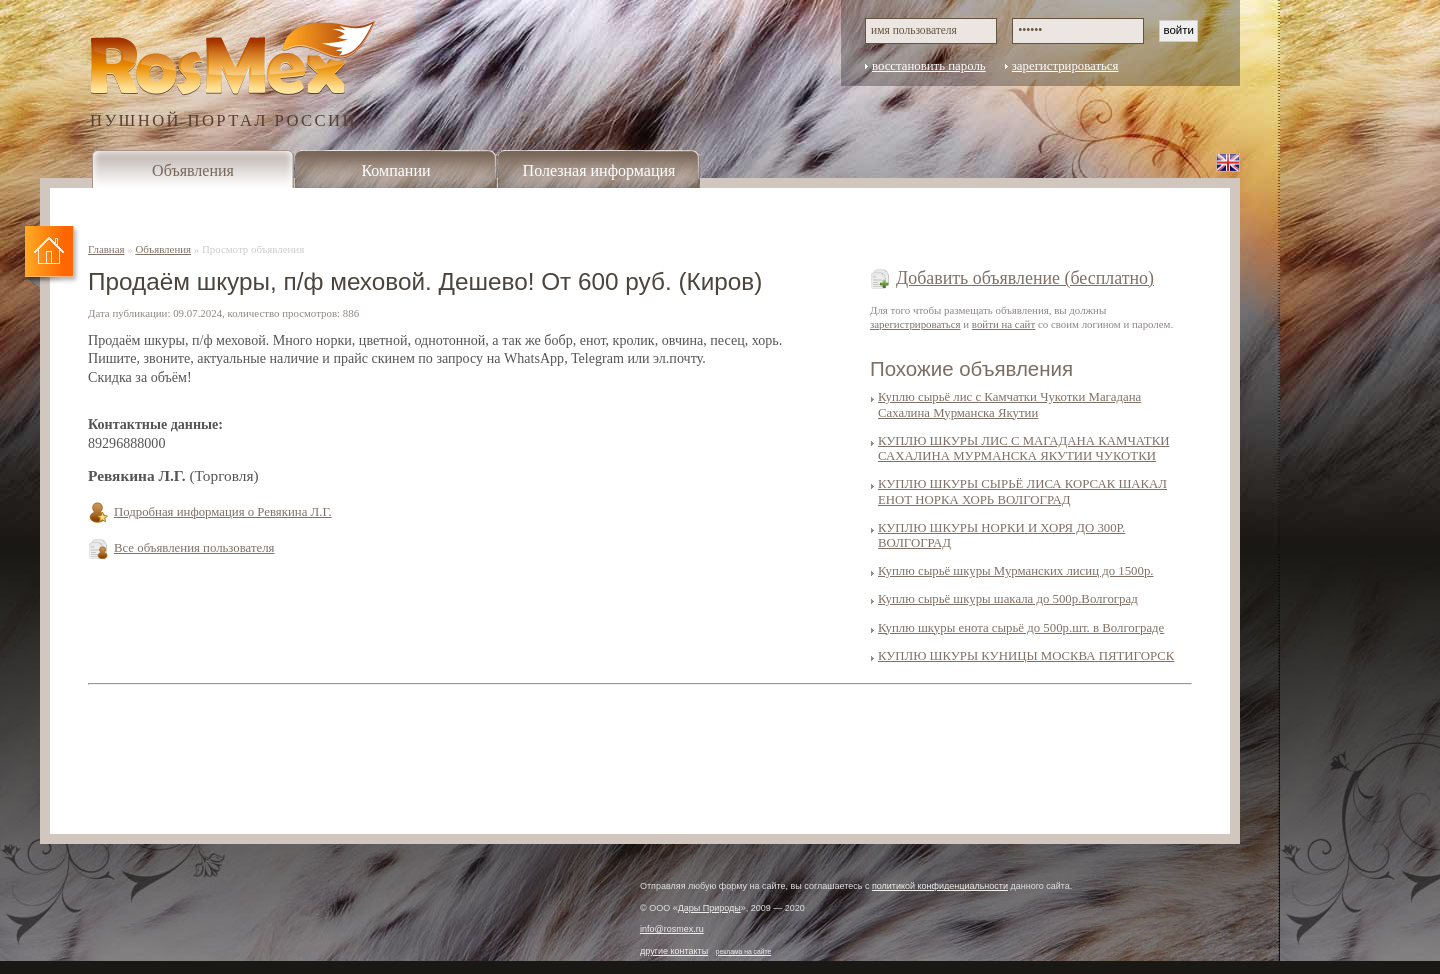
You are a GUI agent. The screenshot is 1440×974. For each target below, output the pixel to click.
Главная (106, 249)
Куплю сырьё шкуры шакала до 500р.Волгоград (1008, 599)
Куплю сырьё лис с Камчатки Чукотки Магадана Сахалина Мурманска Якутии (1009, 404)
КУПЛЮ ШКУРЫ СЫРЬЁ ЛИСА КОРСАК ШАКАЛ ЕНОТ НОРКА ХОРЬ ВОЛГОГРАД (1022, 491)
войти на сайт (1003, 324)
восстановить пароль (929, 66)
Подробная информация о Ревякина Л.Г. (223, 512)
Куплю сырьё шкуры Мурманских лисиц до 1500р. (1016, 571)
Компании (395, 170)
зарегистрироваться (1065, 66)
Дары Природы (709, 908)
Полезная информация (599, 170)
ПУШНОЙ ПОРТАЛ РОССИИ (223, 119)
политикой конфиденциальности (940, 886)
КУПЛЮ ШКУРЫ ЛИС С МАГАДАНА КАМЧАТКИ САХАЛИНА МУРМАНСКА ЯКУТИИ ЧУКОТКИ (1023, 448)
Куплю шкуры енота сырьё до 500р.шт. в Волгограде (1021, 628)
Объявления (193, 170)
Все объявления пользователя (194, 548)
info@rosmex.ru (672, 929)
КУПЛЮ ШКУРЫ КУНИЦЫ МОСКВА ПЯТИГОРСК (1026, 656)
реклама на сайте (744, 951)
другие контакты (674, 951)
